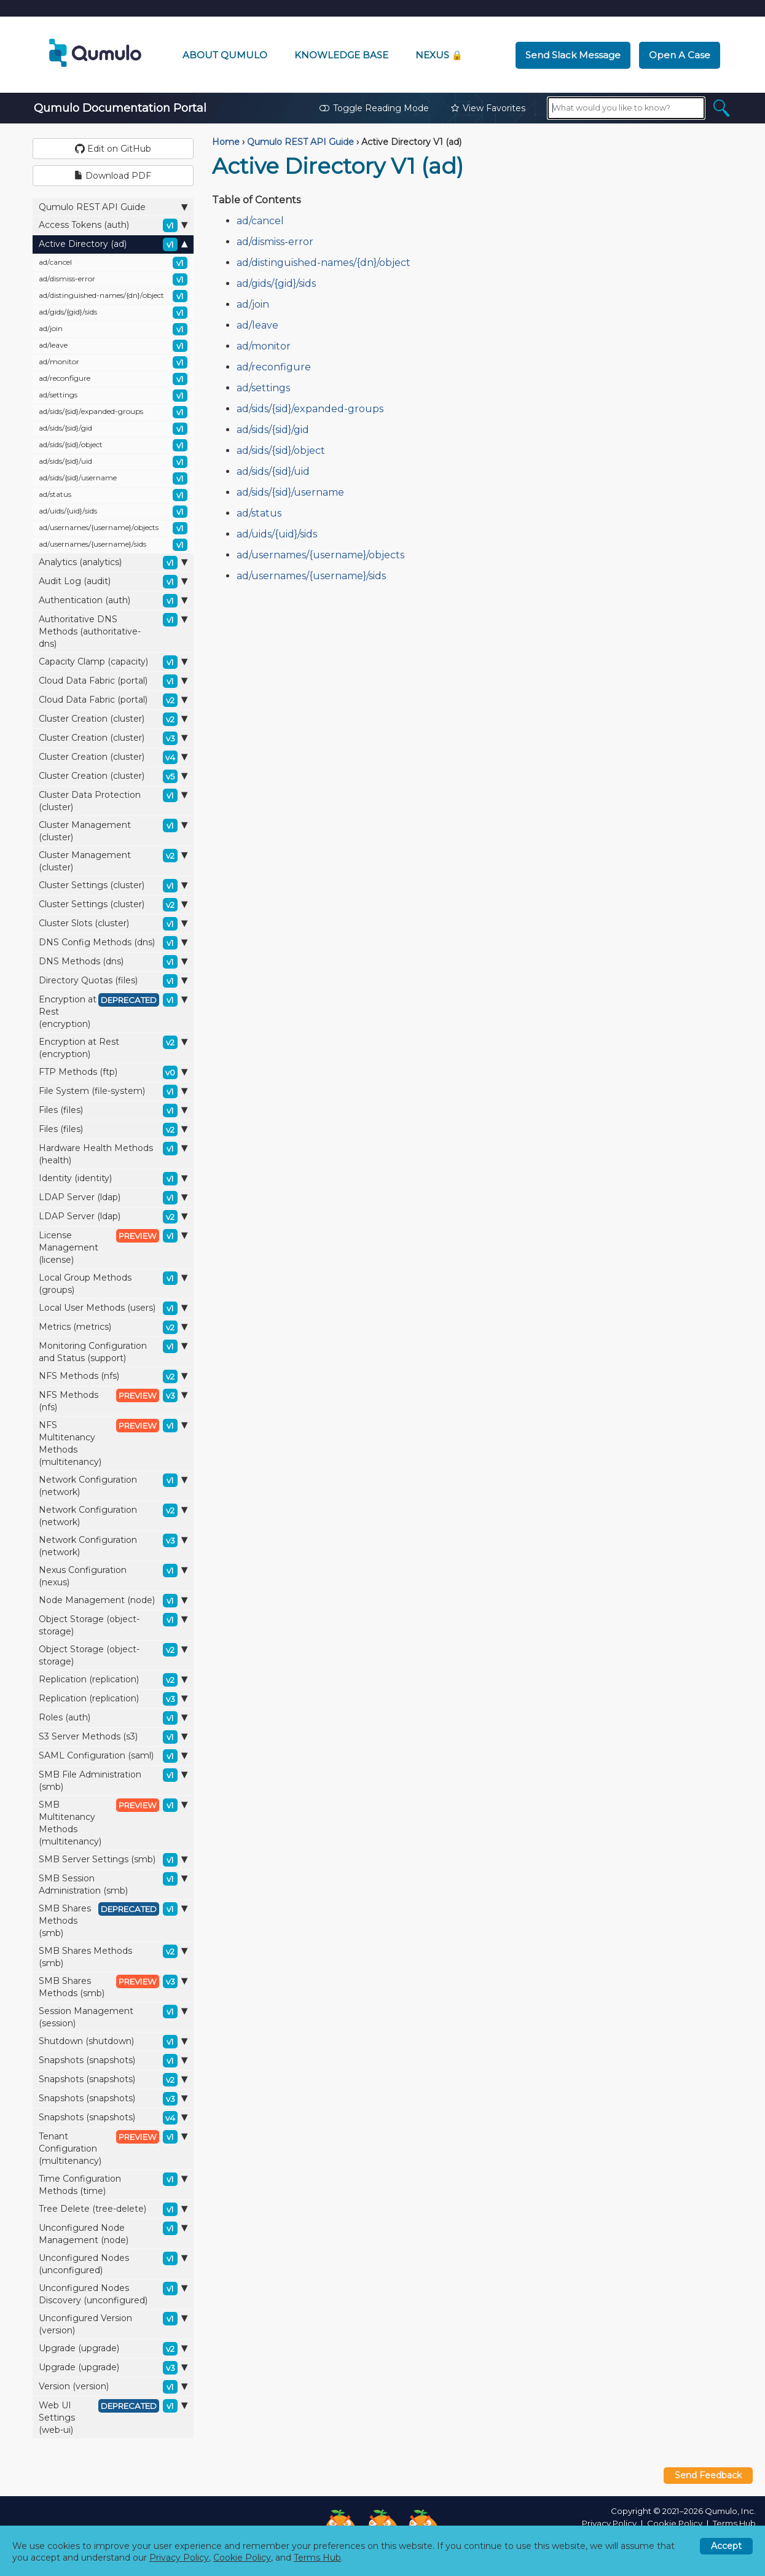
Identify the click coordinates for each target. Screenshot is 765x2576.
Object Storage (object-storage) (113, 1625)
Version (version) (113, 2387)
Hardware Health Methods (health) (113, 1154)
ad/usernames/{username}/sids (113, 545)
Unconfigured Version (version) (113, 2324)
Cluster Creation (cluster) (113, 719)
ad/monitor (113, 362)
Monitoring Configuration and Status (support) (113, 1352)
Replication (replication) (113, 1680)
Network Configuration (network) (113, 1485)
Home (226, 141)
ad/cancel (113, 263)
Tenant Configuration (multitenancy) (113, 2148)
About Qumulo (224, 55)
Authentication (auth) (113, 600)
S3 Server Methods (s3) (113, 1737)
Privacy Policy (609, 2523)
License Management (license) (113, 1247)
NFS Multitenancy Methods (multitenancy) (113, 1443)
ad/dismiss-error (113, 279)
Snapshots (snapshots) (113, 2060)
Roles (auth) (113, 1718)
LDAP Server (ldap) (113, 1197)
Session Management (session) (113, 2017)
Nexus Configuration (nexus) (113, 1576)
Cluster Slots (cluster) (113, 924)
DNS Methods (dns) (113, 962)
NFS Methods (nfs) (113, 1376)
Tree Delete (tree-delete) (113, 2209)
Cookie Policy (674, 2523)
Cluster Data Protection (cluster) (113, 801)
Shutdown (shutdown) (113, 2041)
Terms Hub (734, 2523)
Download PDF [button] (112, 175)
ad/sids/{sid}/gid (113, 429)
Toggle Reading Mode (374, 108)
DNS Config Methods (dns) (113, 943)
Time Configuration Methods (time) (113, 2184)
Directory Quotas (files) (113, 981)
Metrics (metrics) (113, 1327)
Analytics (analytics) (113, 562)
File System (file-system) (113, 1091)
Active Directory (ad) (113, 244)
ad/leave (113, 346)
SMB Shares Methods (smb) (113, 1920)
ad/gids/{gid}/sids (113, 312)
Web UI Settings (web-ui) (113, 2417)
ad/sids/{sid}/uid (113, 462)
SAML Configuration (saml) (113, 1756)
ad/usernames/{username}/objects (113, 528)
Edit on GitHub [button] (113, 148)
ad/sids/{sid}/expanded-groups (113, 412)
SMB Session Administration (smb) (113, 1884)
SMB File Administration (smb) (113, 1780)
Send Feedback (708, 2475)
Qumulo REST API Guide (113, 207)
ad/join (113, 329)
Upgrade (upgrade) (113, 2348)
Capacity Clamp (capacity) (113, 662)
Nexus (439, 55)
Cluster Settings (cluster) (113, 885)
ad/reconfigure (113, 379)
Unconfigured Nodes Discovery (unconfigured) (113, 2294)
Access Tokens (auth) (113, 225)
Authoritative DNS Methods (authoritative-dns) (113, 631)
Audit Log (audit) (113, 581)
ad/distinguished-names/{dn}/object (113, 296)
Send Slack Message (573, 55)
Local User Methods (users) (113, 1308)
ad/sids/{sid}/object (113, 445)
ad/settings (113, 395)
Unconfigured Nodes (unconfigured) (113, 2264)
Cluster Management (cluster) (113, 831)
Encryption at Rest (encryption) (113, 1011)
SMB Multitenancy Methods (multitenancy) (113, 1822)
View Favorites (488, 108)
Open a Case (679, 55)
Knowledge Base (341, 55)
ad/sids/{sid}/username (113, 478)
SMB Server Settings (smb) (113, 1860)
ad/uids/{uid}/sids (113, 511)
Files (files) (113, 1110)
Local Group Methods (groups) (113, 1283)
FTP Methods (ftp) (113, 1072)
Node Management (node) (113, 1600)
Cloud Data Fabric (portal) (113, 681)
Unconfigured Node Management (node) (113, 2234)
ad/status (113, 495)
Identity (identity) (113, 1178)
